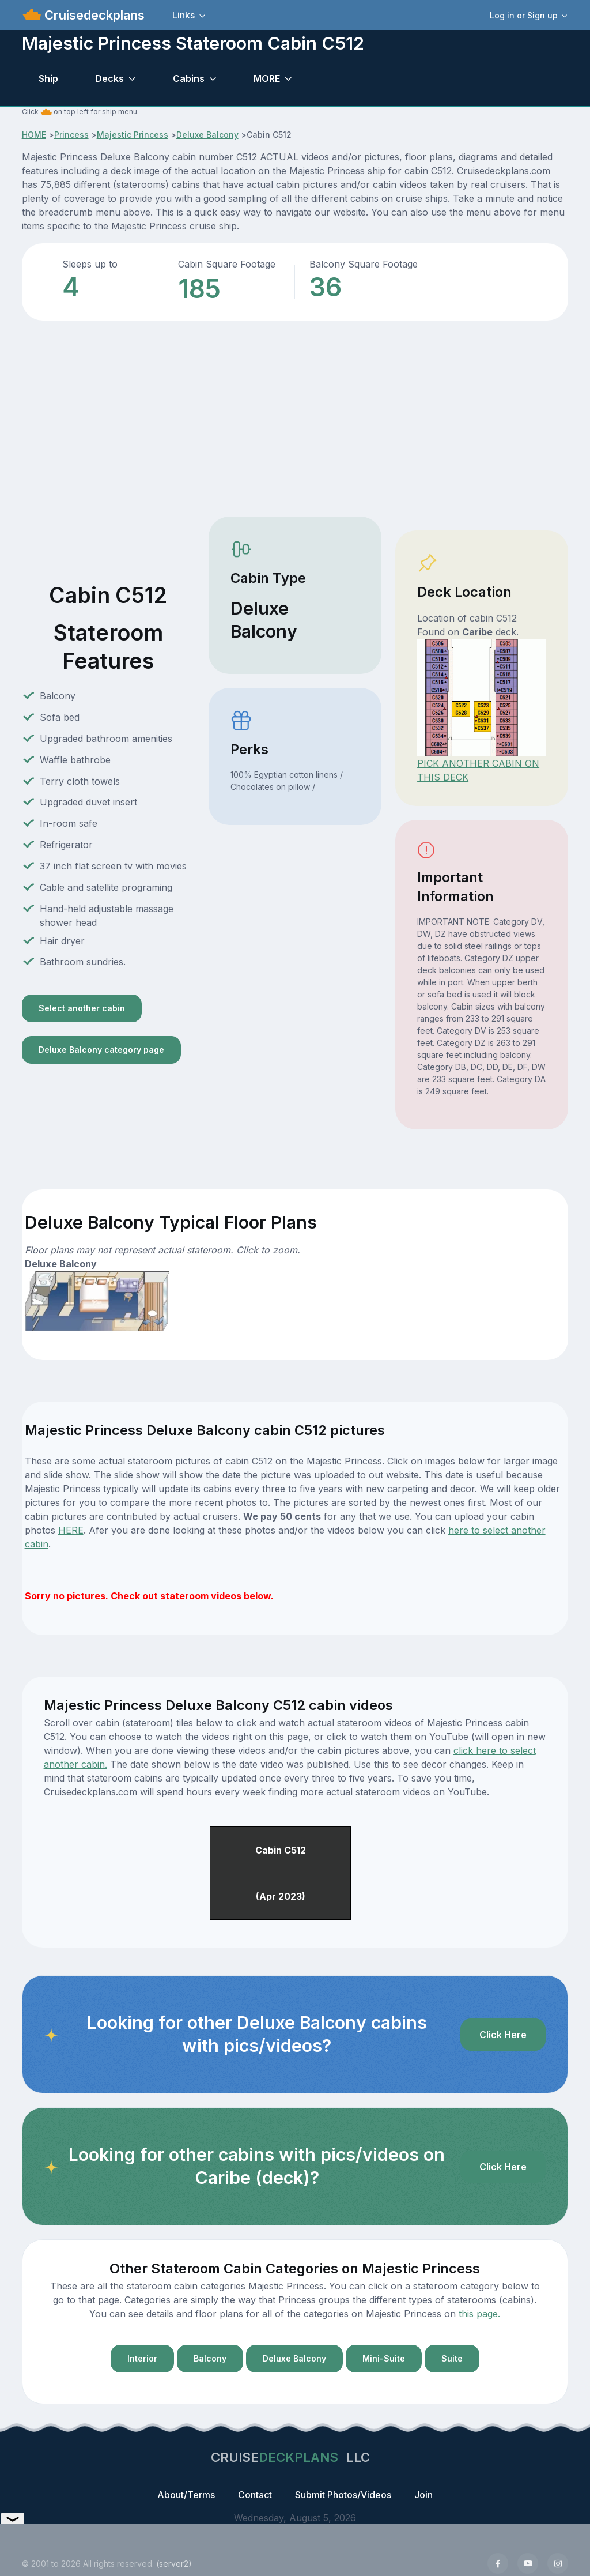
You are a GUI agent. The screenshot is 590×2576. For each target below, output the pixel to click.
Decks (109, 78)
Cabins (189, 78)
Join (423, 2494)
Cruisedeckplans (93, 14)
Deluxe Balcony (207, 135)
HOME (34, 135)
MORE (267, 78)
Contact (255, 2494)
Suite (452, 2358)
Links (183, 15)
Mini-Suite (383, 2358)
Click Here (503, 2034)
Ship (48, 78)
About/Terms (186, 2494)
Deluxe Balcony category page (101, 1049)
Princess (71, 135)
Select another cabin (82, 1008)
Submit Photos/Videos (343, 2494)
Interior (142, 2358)
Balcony (210, 2358)
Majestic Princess (132, 135)
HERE (71, 1530)
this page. (479, 2313)
